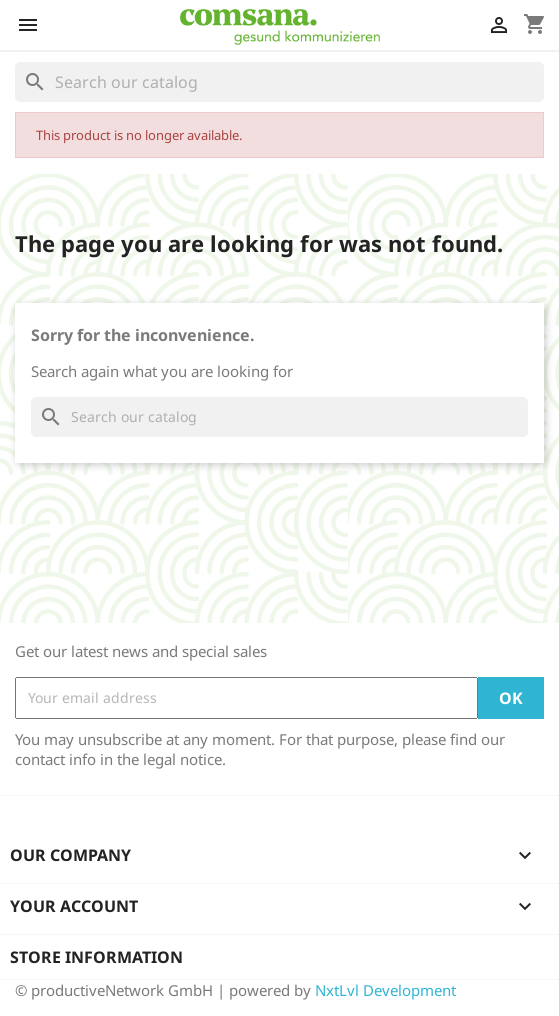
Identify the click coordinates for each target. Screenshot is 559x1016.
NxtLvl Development (385, 990)
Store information (96, 957)
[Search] (279, 82)
